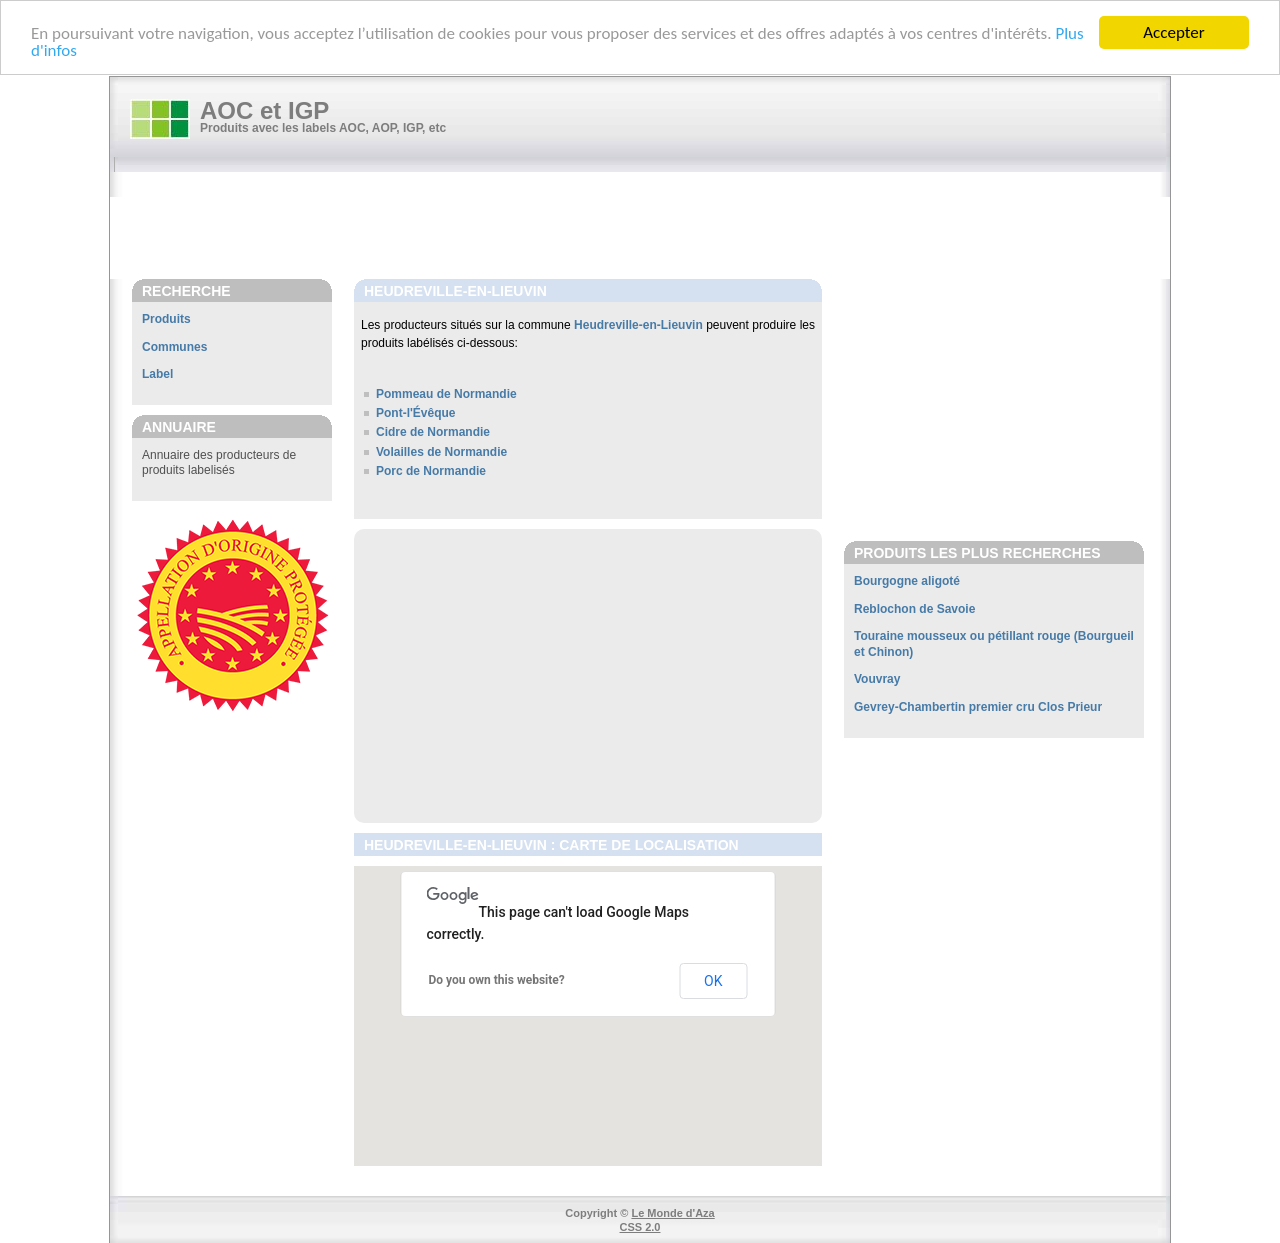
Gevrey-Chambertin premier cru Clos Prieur (978, 707)
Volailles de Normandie (441, 451)
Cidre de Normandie (433, 432)
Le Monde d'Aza (672, 1212)
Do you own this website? (497, 980)
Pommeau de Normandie (446, 394)
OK (713, 980)
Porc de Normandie (431, 471)
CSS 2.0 (640, 1227)
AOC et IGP (264, 110)
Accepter (1173, 32)
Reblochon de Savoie (914, 609)
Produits (166, 319)
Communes (174, 347)
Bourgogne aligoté (907, 581)
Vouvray (877, 679)
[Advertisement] (650, 227)
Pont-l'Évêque (416, 413)
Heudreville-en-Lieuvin (638, 325)
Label (157, 374)
